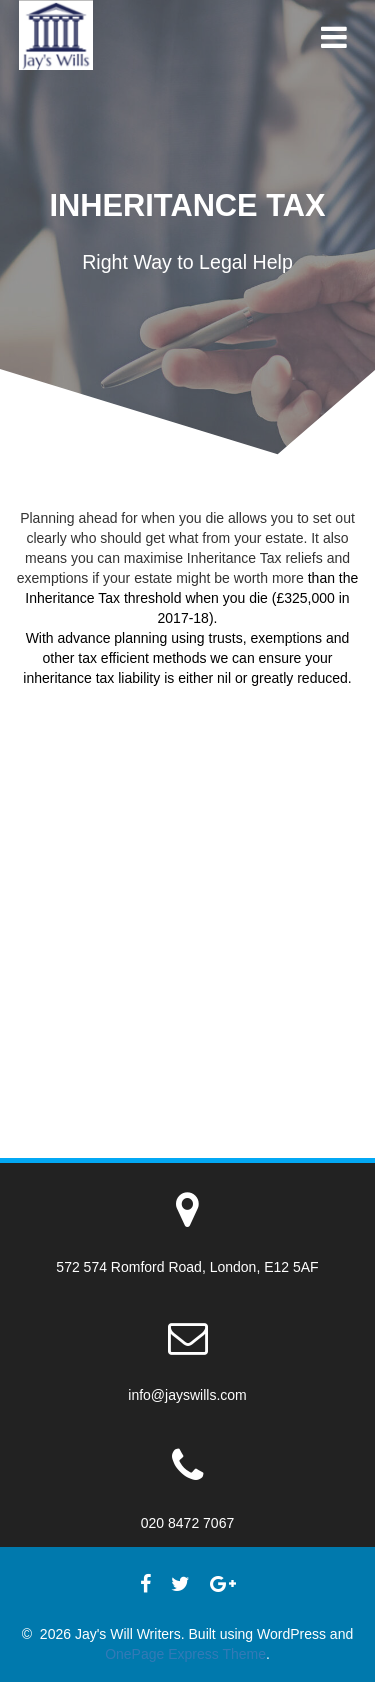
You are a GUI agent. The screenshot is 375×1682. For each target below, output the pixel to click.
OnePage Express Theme (185, 1654)
